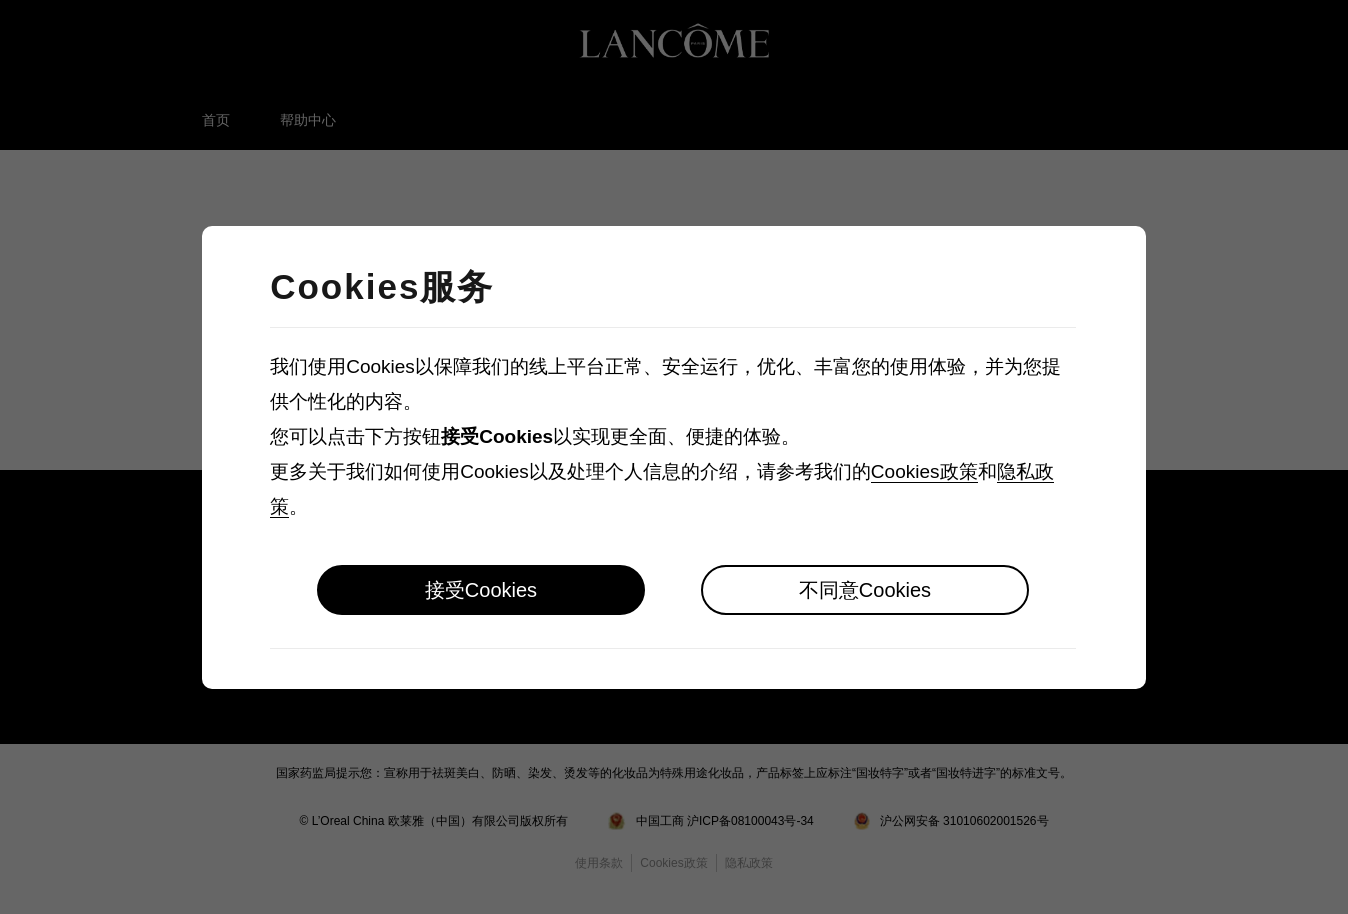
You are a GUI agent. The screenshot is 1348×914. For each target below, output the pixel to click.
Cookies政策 (924, 471)
